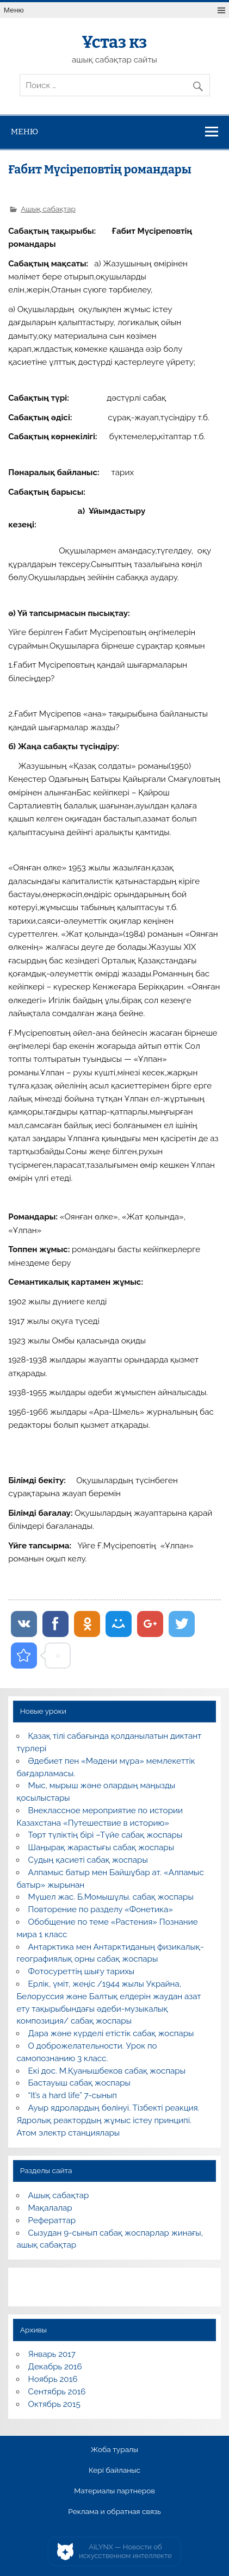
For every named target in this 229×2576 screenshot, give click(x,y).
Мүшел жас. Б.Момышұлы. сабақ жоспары (111, 1897)
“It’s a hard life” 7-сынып (72, 2095)
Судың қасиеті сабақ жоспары (88, 1860)
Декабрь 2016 (55, 2367)
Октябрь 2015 (54, 2404)
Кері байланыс (114, 2470)
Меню (14, 10)
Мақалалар (50, 2208)
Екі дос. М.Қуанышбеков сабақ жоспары (106, 2071)
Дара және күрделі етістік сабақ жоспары (111, 2033)
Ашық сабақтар (48, 208)
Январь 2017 (52, 2354)
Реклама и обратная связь (114, 2512)
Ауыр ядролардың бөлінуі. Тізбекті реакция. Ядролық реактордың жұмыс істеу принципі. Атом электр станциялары (107, 2120)
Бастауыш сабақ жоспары (79, 2083)
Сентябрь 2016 (57, 2392)
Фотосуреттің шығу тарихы (81, 1971)
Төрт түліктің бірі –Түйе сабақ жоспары (105, 1835)
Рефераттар (52, 2220)
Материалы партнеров (114, 2491)
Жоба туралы (114, 2450)
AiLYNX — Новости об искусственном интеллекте (125, 2551)
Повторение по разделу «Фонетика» (100, 1909)
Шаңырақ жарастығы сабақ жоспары (101, 1847)
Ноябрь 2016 (53, 2379)
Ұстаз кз (114, 42)
